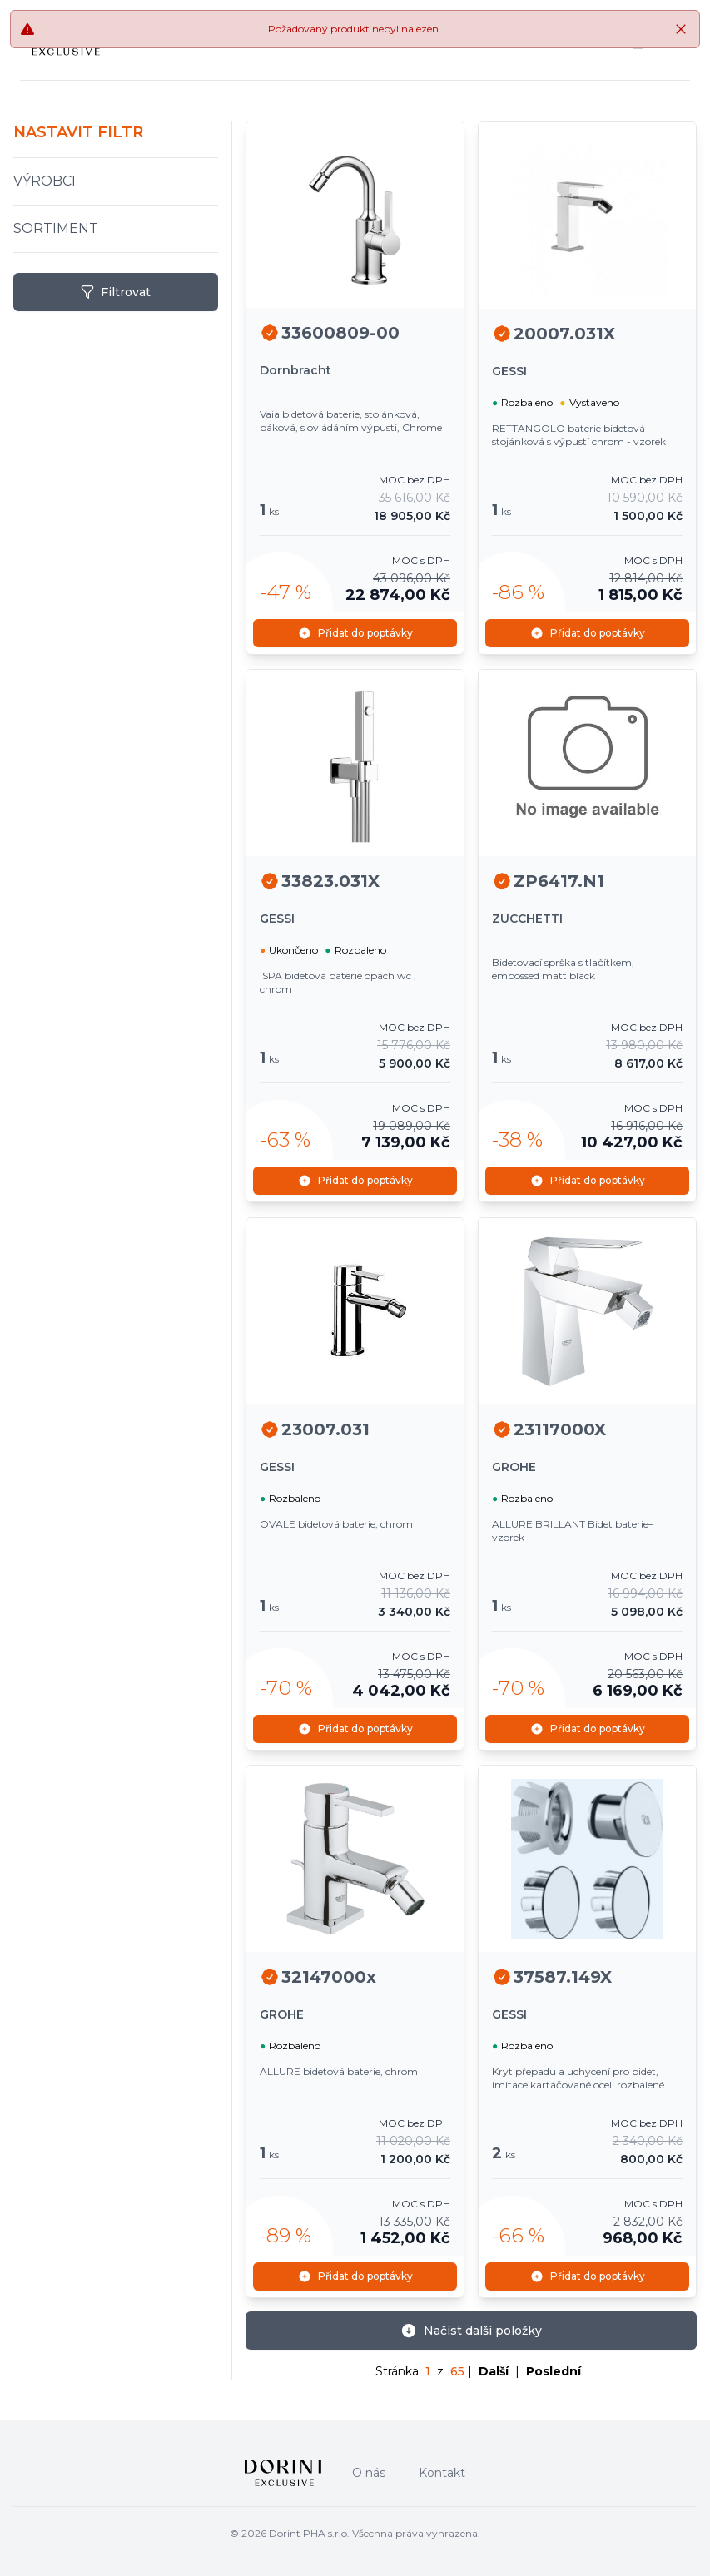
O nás (368, 2468)
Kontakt (442, 2468)
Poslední (553, 2367)
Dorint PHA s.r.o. (309, 2529)
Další (494, 2367)
